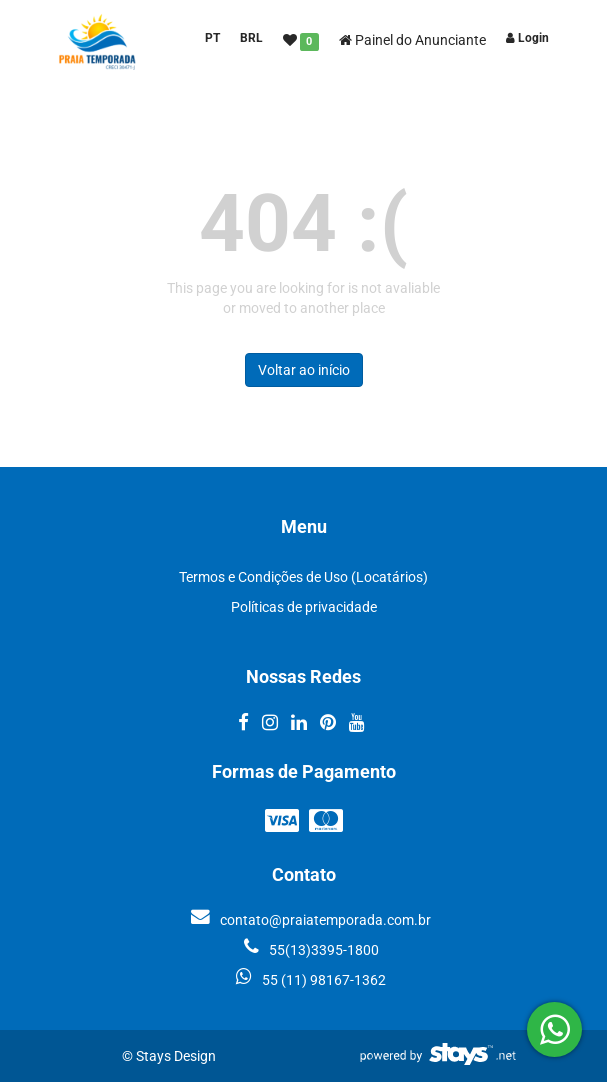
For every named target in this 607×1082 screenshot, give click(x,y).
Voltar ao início (304, 370)
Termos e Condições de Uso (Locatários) (303, 577)
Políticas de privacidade (304, 607)
